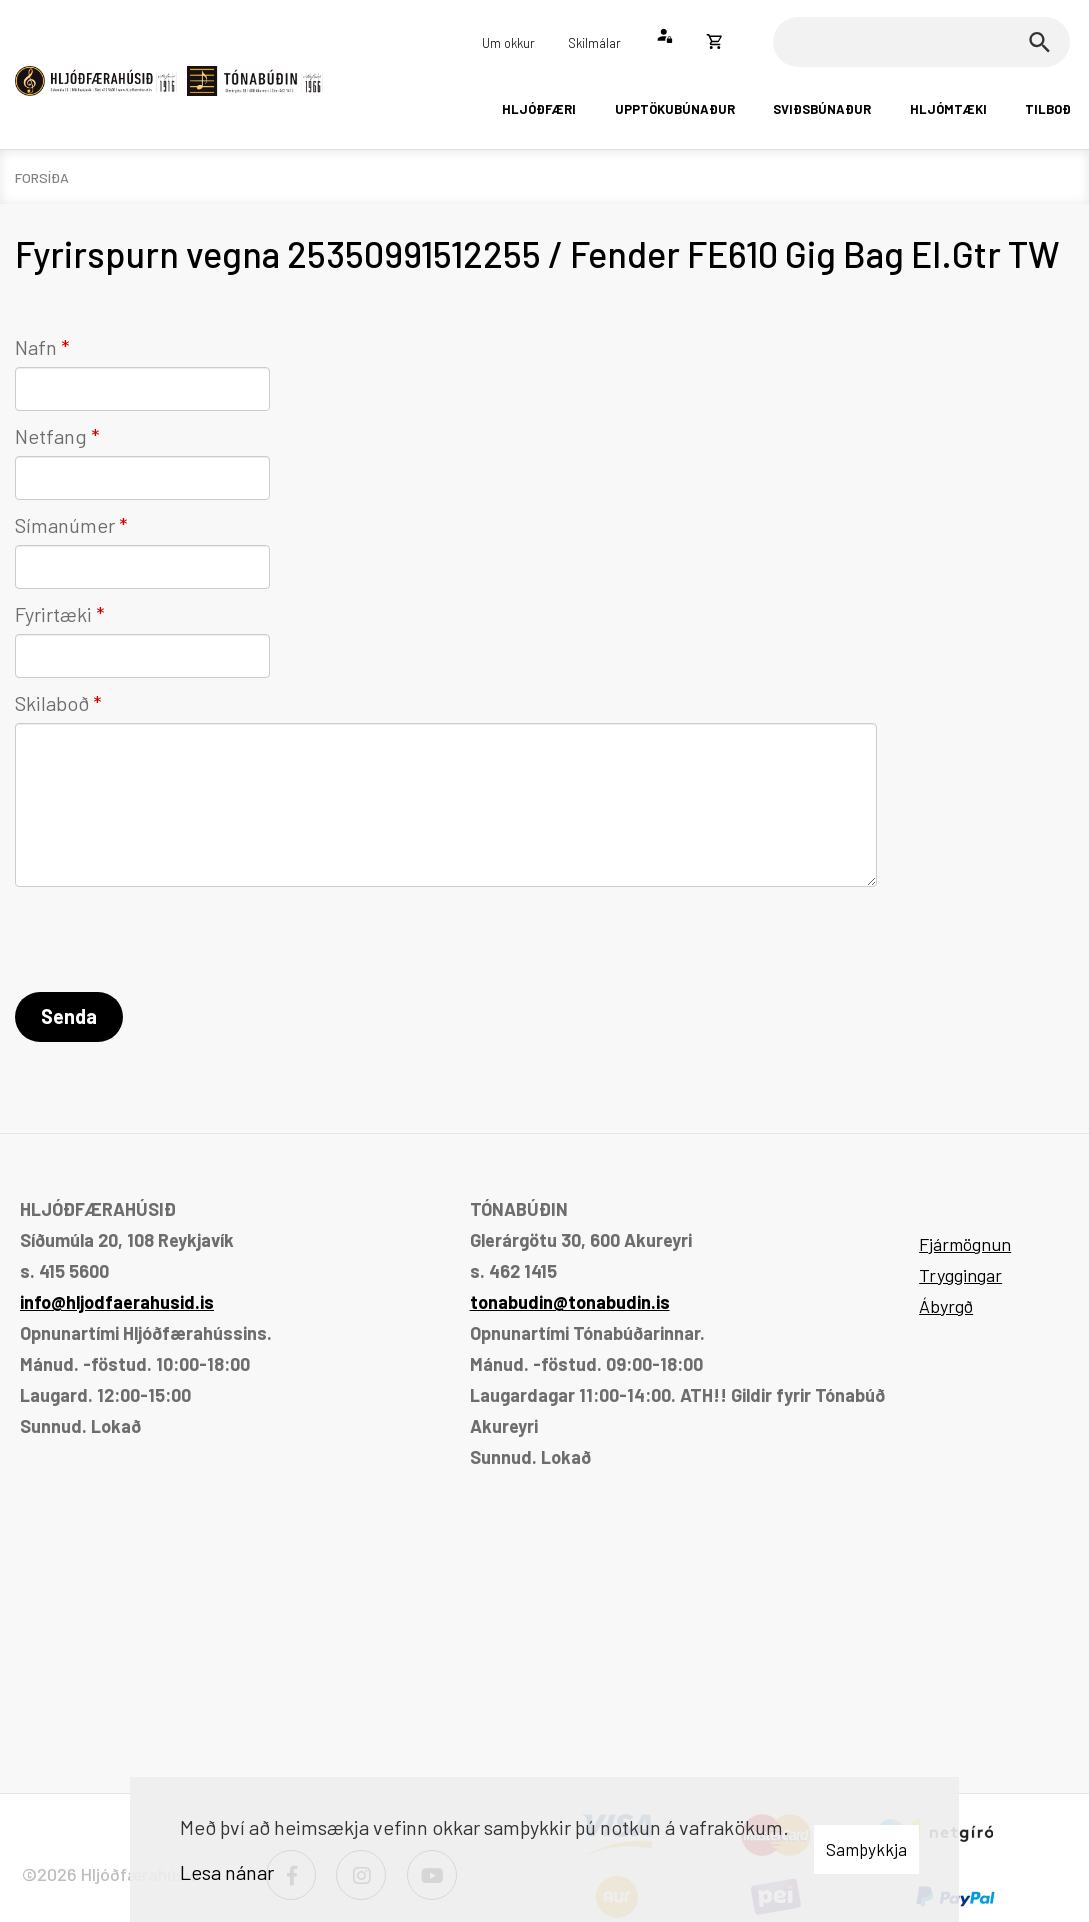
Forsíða (42, 177)
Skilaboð (52, 703)
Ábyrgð (946, 1306)
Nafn (36, 347)
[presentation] (167, 943)
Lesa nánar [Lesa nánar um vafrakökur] (227, 1872)
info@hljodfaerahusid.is (117, 1302)
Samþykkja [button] (866, 1849)
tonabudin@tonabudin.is (570, 1302)
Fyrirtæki (53, 614)
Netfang (51, 436)
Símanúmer (65, 525)
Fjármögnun (965, 1244)
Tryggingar (960, 1275)
